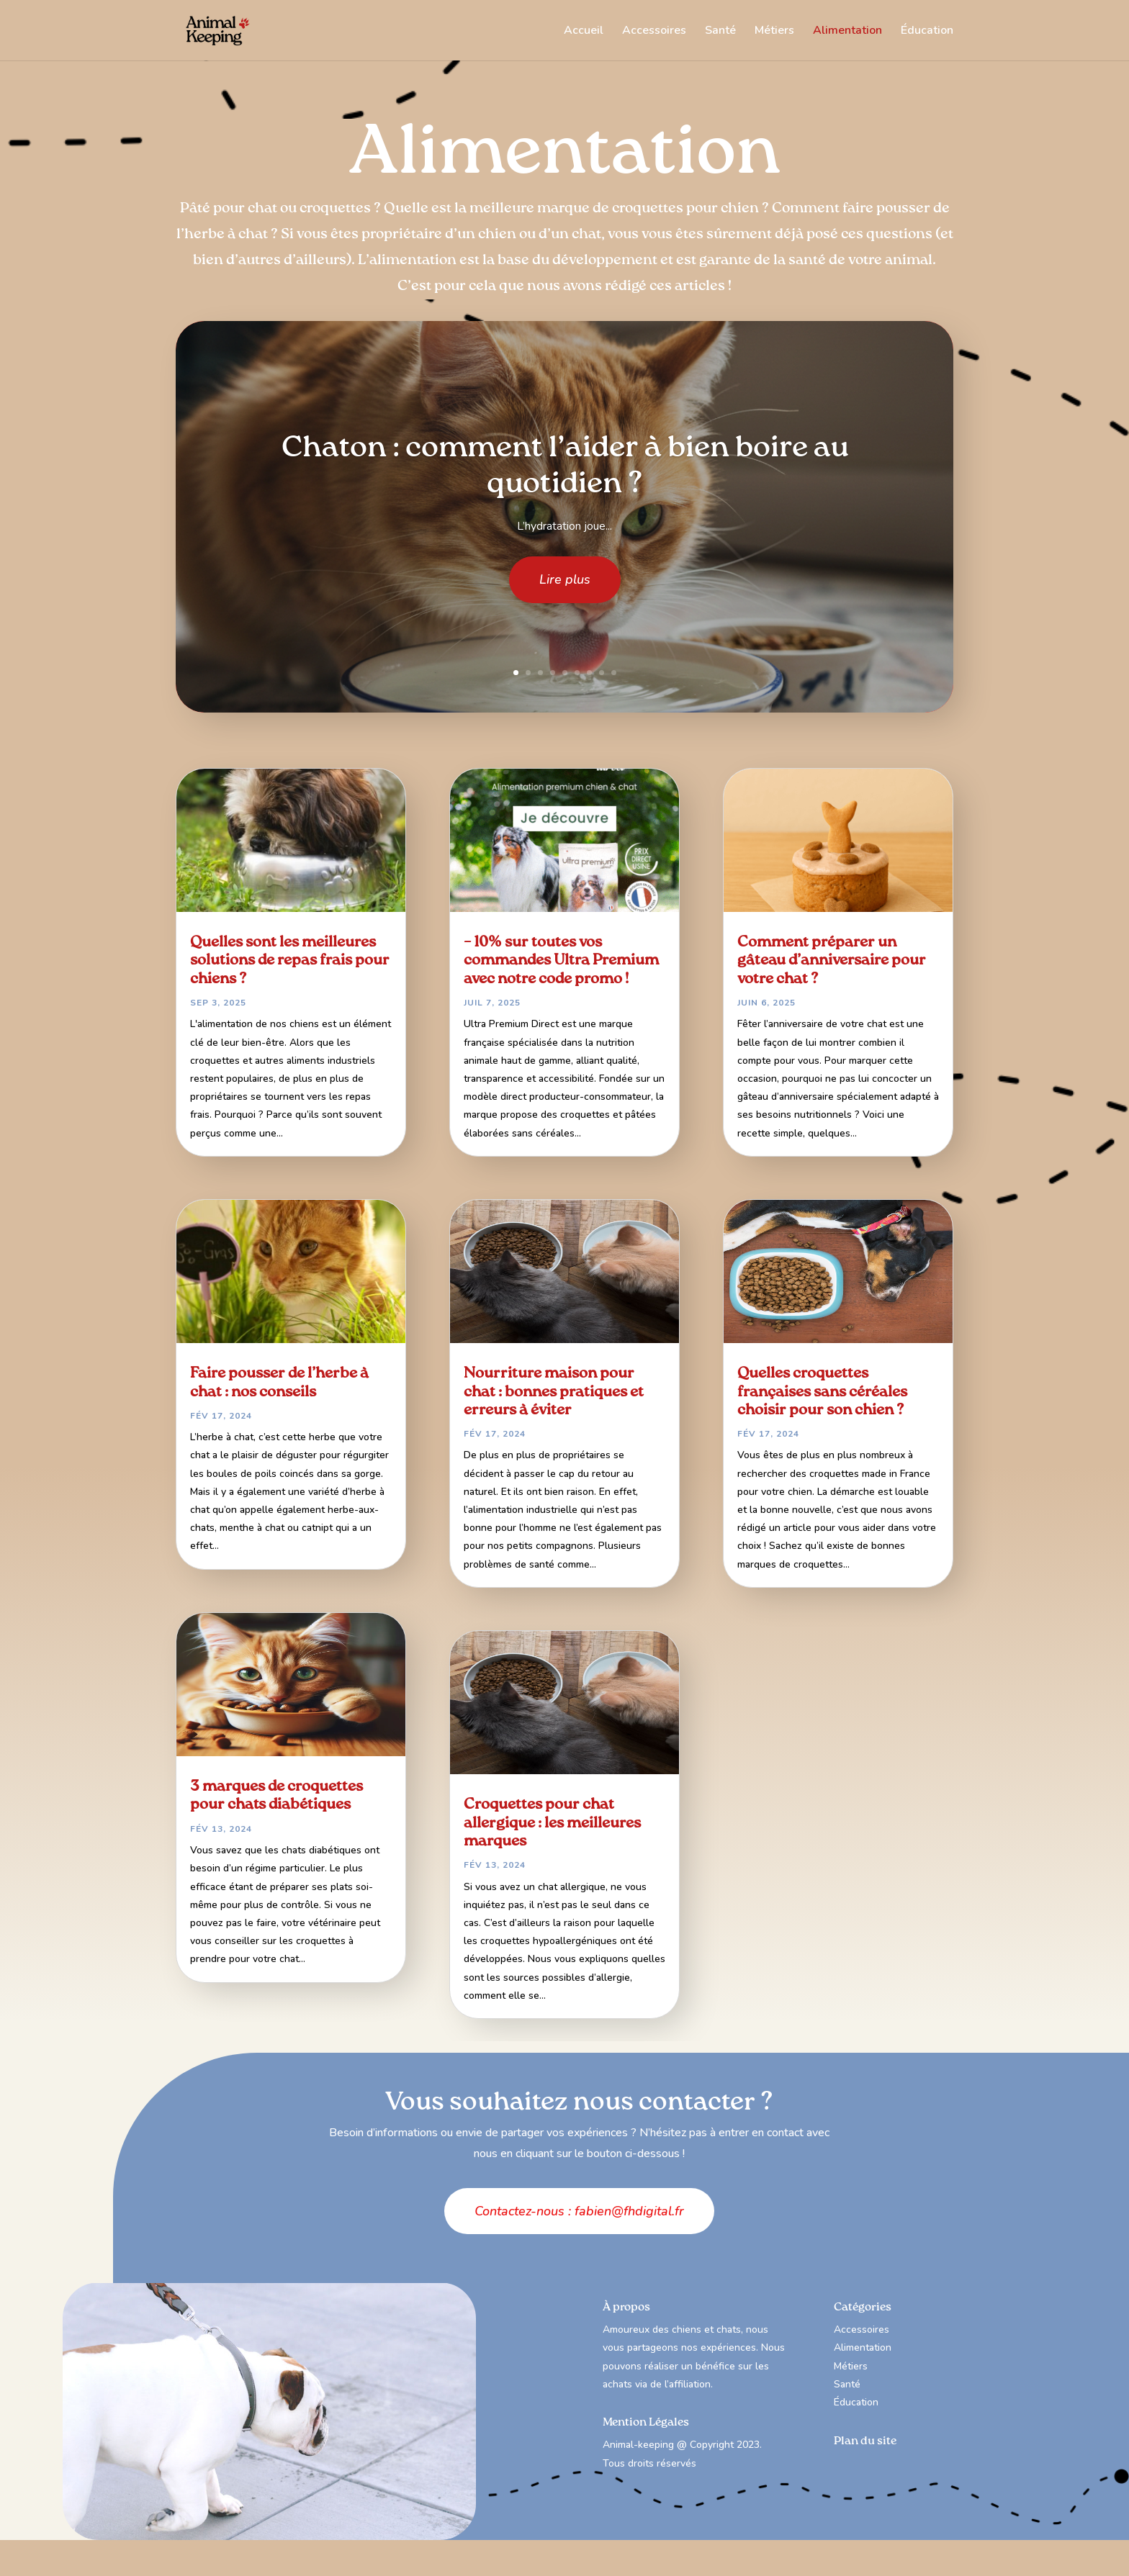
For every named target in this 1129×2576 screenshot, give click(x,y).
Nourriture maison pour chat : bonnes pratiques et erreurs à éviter (554, 1391)
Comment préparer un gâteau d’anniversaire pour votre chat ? (831, 960)
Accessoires (654, 31)
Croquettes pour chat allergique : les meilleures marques (552, 1822)
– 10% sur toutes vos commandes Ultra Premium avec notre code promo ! (561, 960)
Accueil (583, 31)
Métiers (774, 31)
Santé (720, 31)
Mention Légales (646, 2422)
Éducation (927, 31)
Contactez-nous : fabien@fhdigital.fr (579, 2211)
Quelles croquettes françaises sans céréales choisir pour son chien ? (822, 1391)
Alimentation (847, 31)
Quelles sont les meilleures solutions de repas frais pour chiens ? (290, 960)
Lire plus (564, 591)
